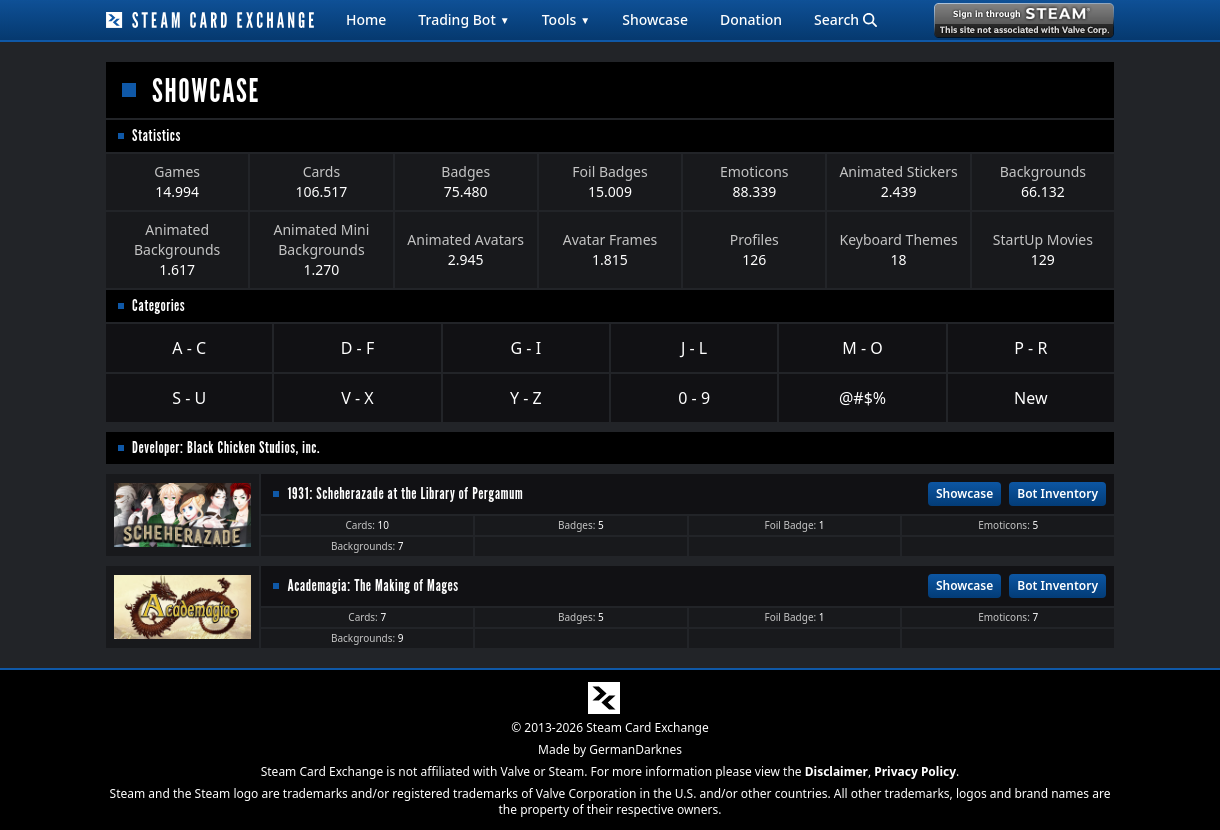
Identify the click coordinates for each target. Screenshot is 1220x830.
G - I (526, 348)
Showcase (655, 19)
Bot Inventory (1057, 493)
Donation (751, 19)
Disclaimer (836, 771)
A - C (189, 348)
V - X (357, 398)
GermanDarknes (635, 749)
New (1030, 398)
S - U (189, 398)
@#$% (862, 398)
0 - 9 (694, 398)
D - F (357, 348)
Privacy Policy (915, 771)
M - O (862, 348)
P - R (1030, 348)
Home (366, 19)
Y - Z (526, 398)
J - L (694, 348)
